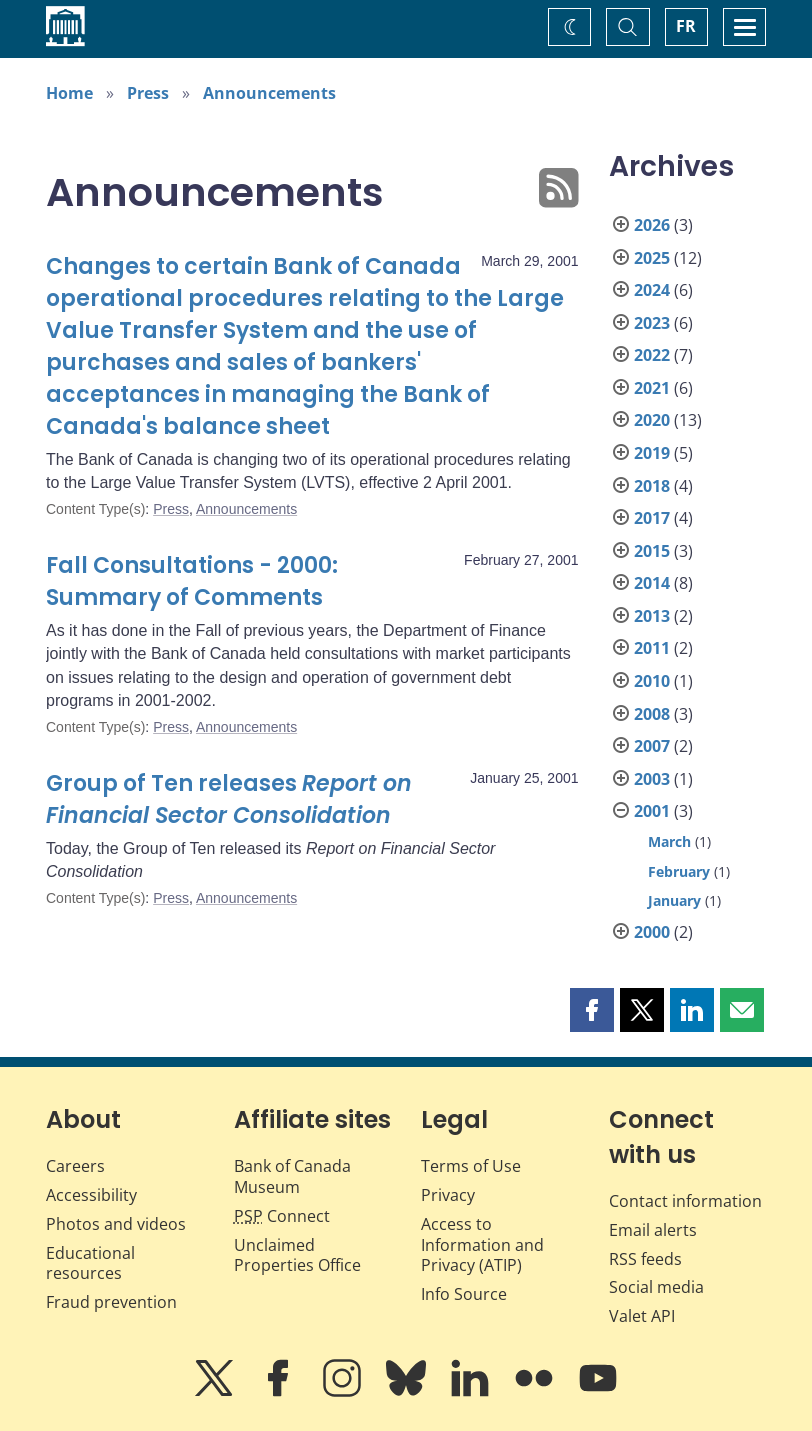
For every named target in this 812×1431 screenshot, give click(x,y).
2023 (652, 323)
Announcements (269, 93)
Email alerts (653, 1230)
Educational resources (90, 1263)
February (679, 871)
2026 (652, 225)
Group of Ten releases (229, 799)
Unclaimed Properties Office (297, 1255)
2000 (652, 932)
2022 (652, 355)
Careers (75, 1166)
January (674, 900)
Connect (282, 1216)
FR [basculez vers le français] (686, 26)
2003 (652, 779)
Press (148, 93)
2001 (652, 811)
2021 (652, 388)
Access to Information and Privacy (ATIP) (482, 1245)
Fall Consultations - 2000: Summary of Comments (192, 581)
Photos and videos (116, 1224)
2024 (652, 290)
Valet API (642, 1316)
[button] (592, 1010)
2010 (652, 681)
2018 (652, 486)
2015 (652, 551)
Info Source (464, 1294)
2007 (652, 746)
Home (69, 93)
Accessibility (91, 1195)
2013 (652, 616)
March (669, 841)
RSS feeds (645, 1259)
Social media (656, 1287)
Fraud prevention (111, 1302)
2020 (652, 420)
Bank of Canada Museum (292, 1176)
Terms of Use (471, 1166)
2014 (652, 583)
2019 (652, 453)
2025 (652, 258)
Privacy (448, 1195)
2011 (652, 648)
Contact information (685, 1201)
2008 (652, 714)
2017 (652, 518)
